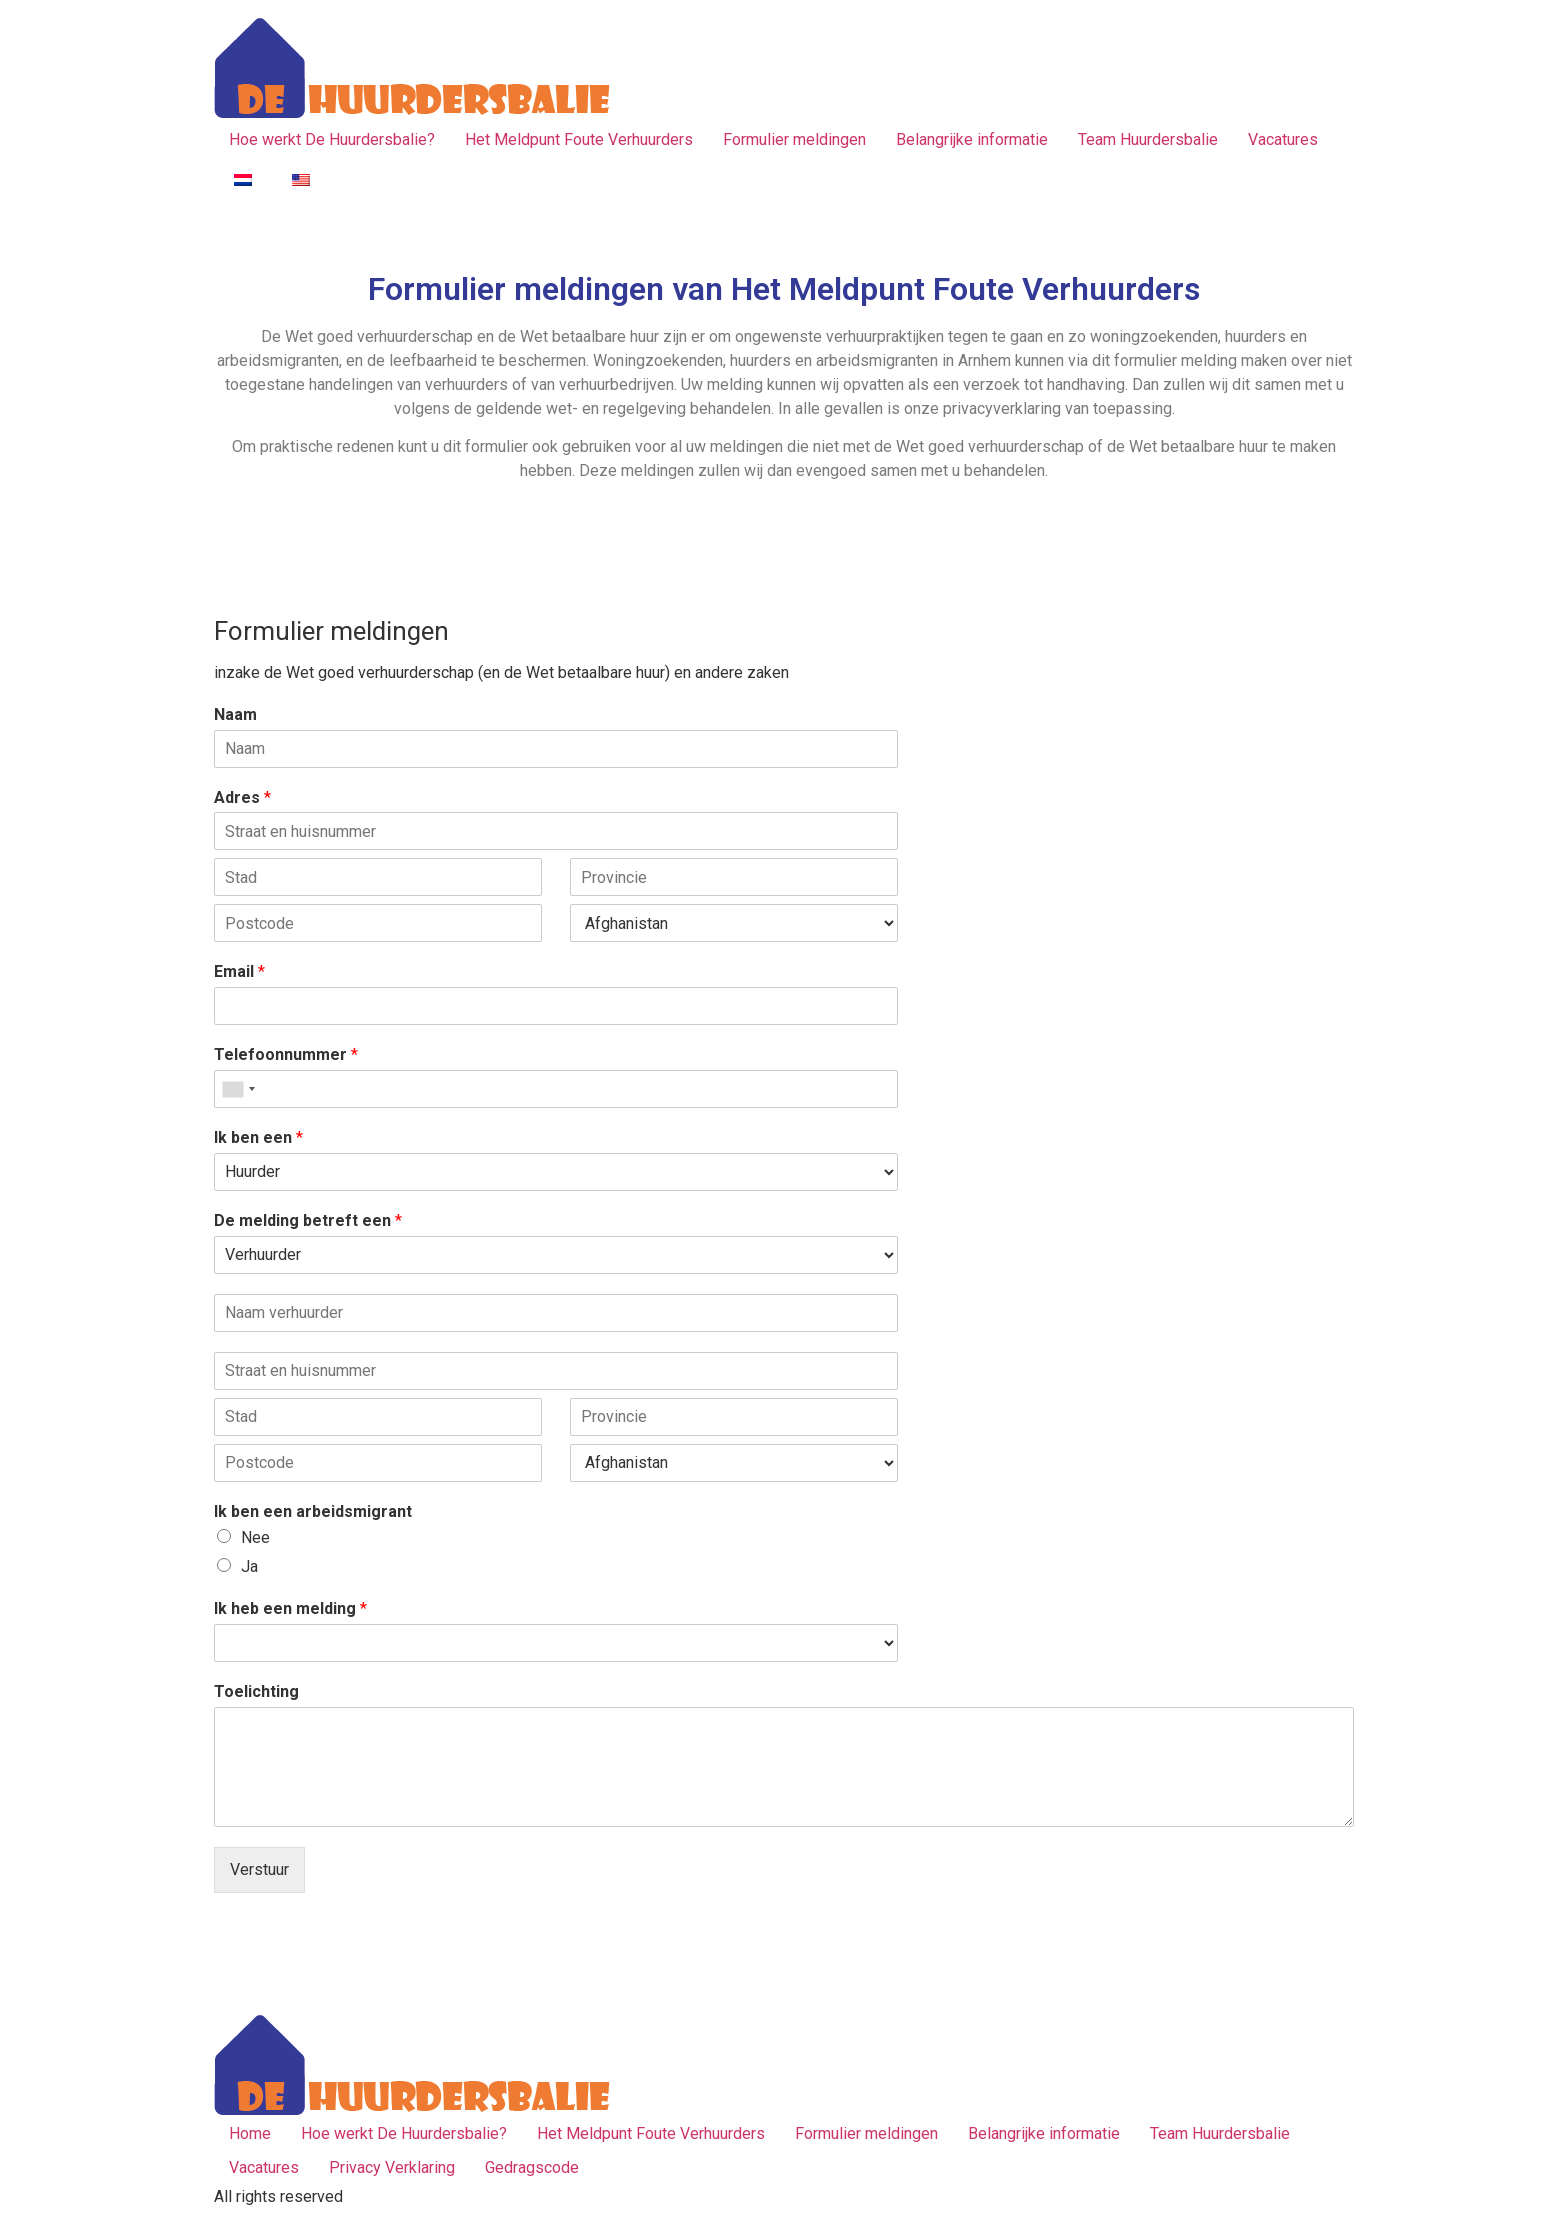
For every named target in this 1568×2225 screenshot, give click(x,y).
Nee (255, 1537)
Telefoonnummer (286, 1054)
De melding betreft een (308, 1220)
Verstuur (259, 1869)
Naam (235, 714)
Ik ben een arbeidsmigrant (313, 1511)
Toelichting (256, 1691)
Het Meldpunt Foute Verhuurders (579, 139)
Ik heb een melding (290, 1608)
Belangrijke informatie (972, 139)
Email (239, 971)
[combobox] (238, 1089)
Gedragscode (532, 2167)
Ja (249, 1566)
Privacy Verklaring (392, 2167)
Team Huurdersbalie (1148, 139)
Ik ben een (258, 1137)
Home (250, 2133)
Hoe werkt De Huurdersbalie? (332, 139)
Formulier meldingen (794, 139)
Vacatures (1283, 139)
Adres (242, 797)
